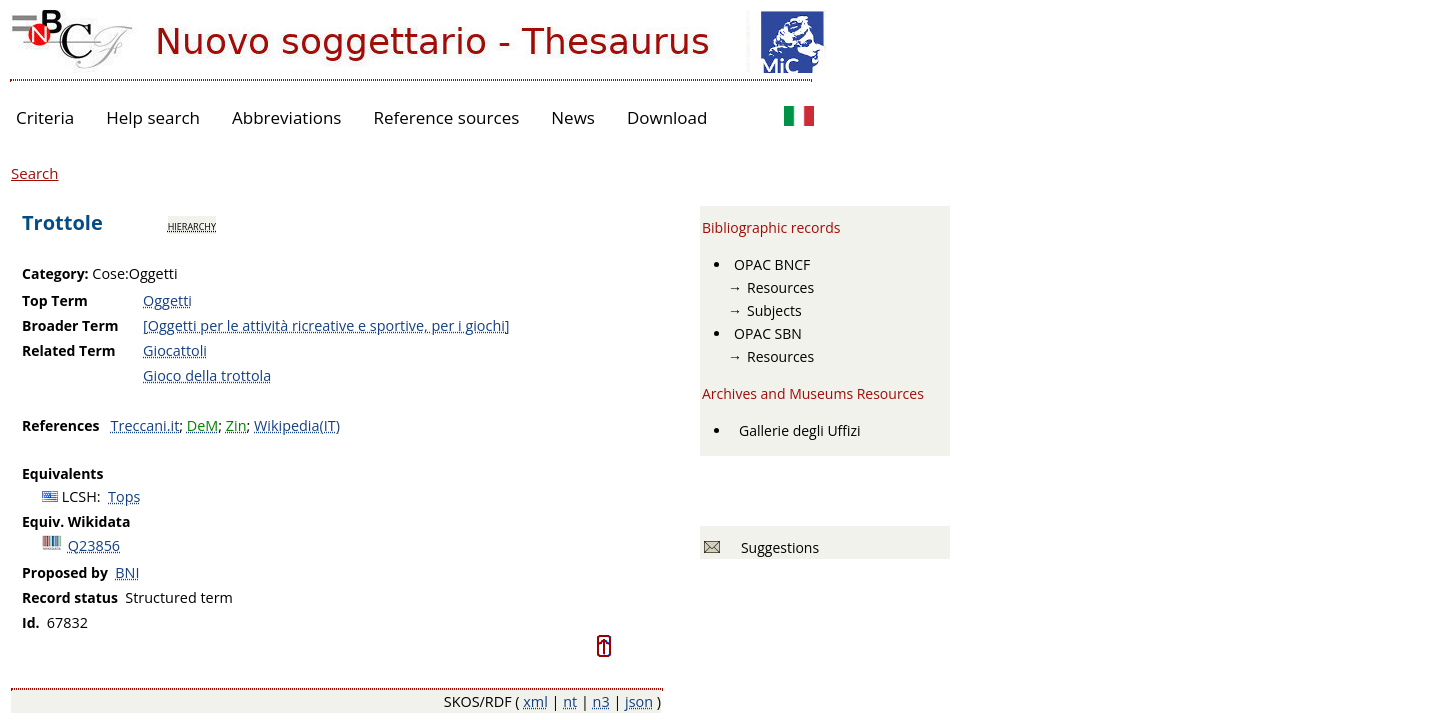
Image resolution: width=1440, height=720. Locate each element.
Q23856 (94, 545)
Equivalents (62, 473)
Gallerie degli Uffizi (800, 430)
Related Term (69, 350)
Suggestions (776, 547)
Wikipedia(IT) (297, 425)
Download (667, 117)
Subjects (774, 310)
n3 (601, 701)
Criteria (45, 117)
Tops (124, 496)
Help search (153, 117)
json (639, 701)
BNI (127, 572)
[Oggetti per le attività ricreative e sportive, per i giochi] (326, 325)
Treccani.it (145, 425)
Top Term (55, 300)
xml (535, 701)
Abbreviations (286, 117)
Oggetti (167, 300)
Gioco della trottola (207, 375)
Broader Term (70, 325)
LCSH (79, 496)
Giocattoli (175, 350)
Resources (780, 287)
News (573, 117)
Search (35, 173)
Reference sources (446, 117)
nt (570, 701)
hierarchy (192, 225)
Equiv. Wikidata (76, 521)
